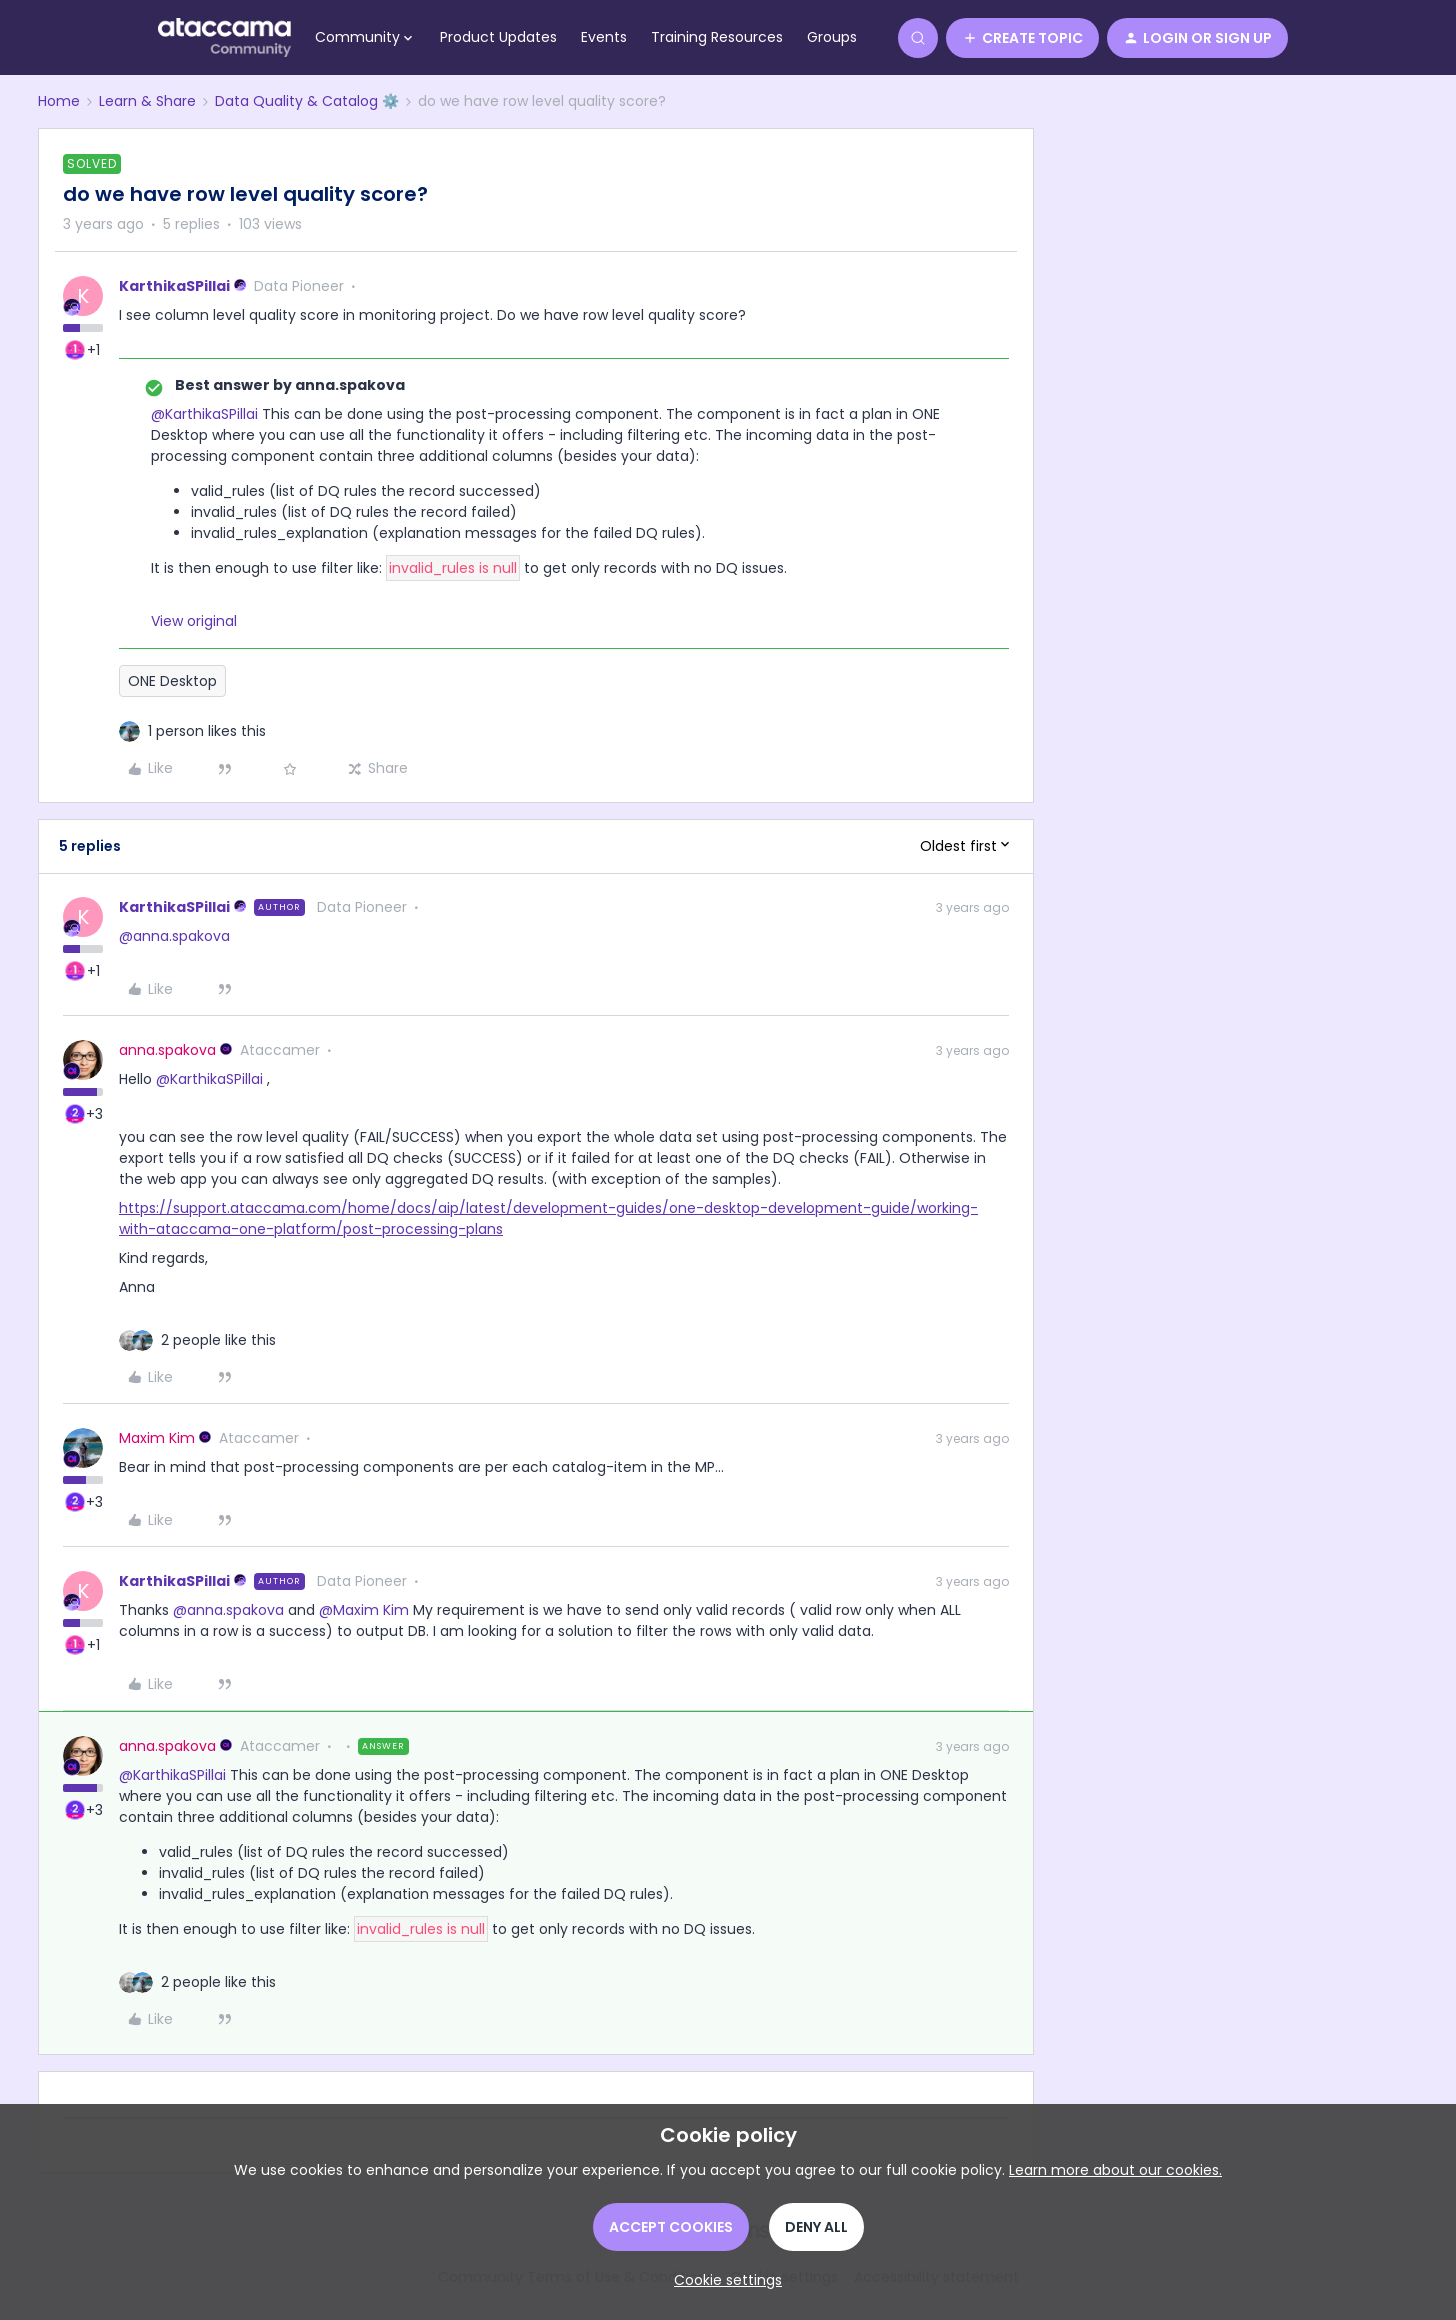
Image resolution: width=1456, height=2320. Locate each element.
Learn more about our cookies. (1115, 2170)
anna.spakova (167, 1050)
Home (59, 101)
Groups (832, 37)
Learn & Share (147, 101)
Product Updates (498, 37)
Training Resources (717, 37)
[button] (1022, 38)
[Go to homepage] (224, 38)
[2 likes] (218, 1340)
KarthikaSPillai (174, 286)
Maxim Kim (157, 1438)
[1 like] (207, 731)
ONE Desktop (172, 681)
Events (604, 37)
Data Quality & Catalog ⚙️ (307, 101)
